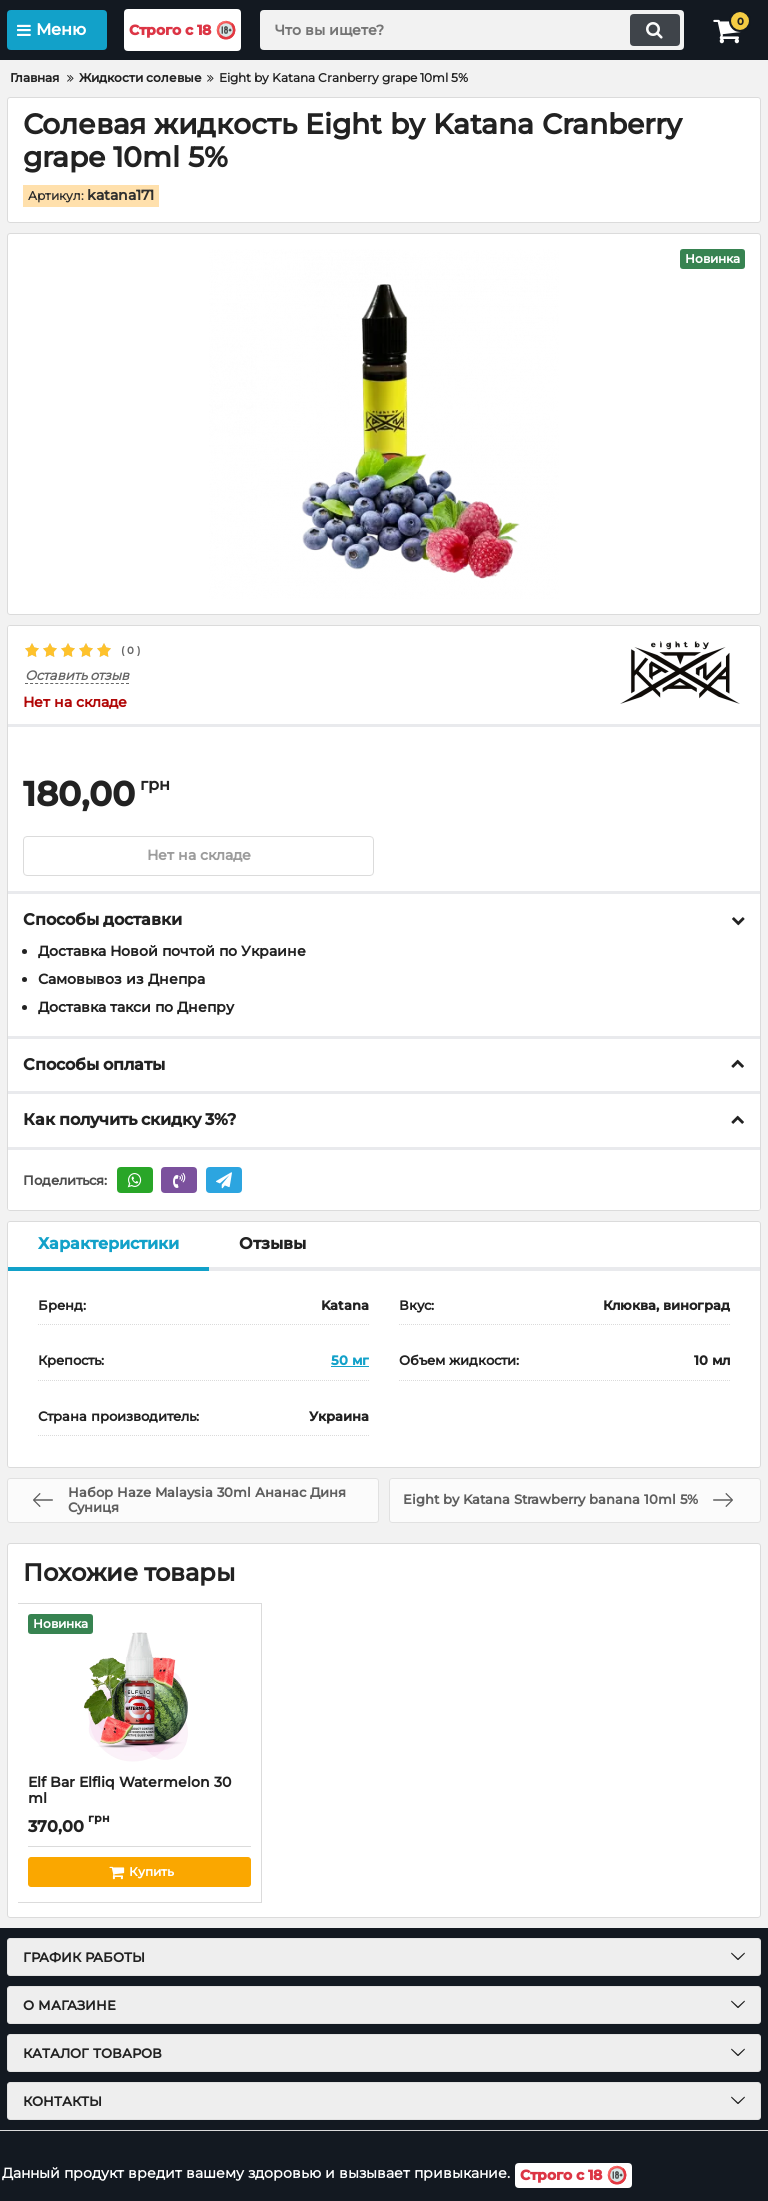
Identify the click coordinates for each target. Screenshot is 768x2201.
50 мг (350, 1361)
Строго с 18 (185, 30)
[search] (470, 30)
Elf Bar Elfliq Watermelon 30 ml (139, 1800)
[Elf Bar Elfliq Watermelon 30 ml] (139, 1689)
